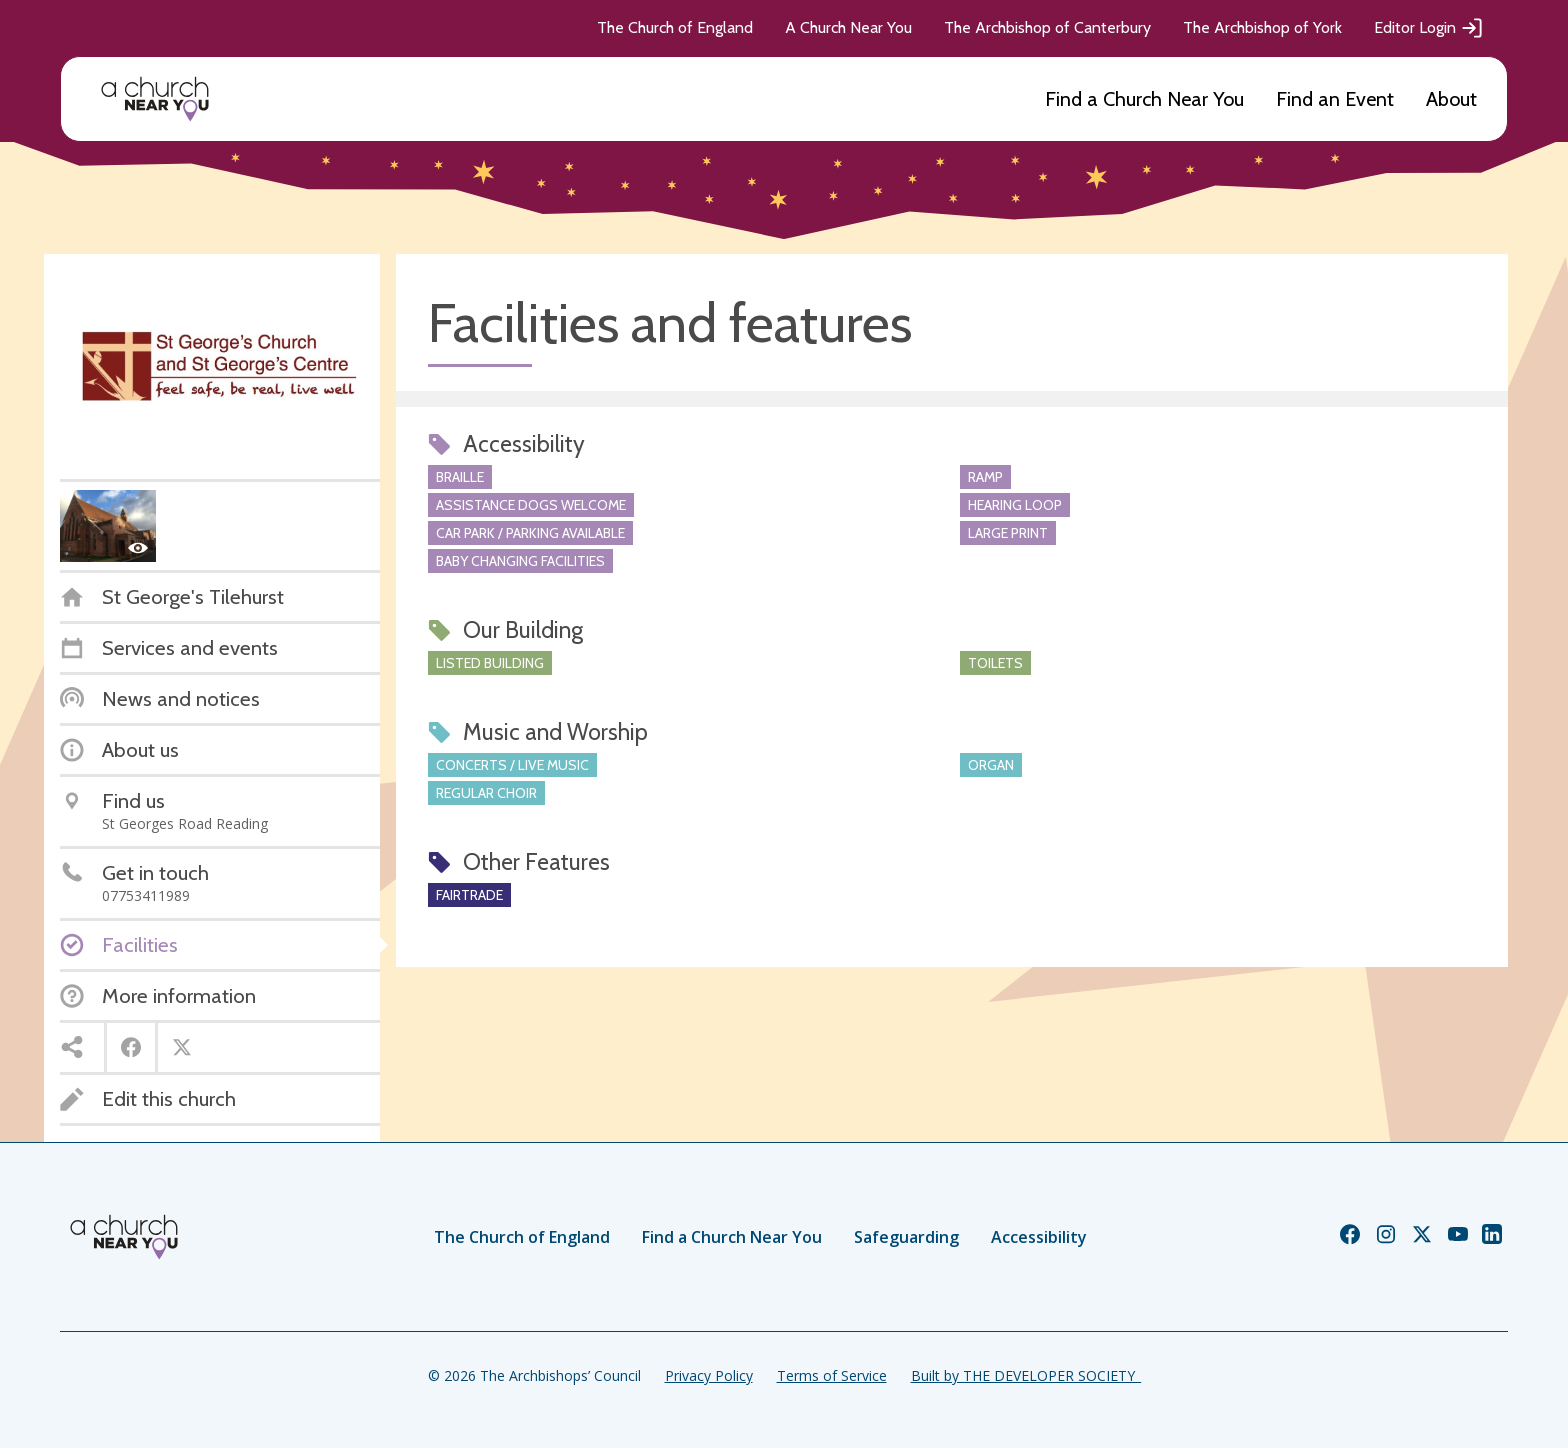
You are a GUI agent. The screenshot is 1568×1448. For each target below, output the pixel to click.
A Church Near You (848, 27)
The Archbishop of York (1262, 27)
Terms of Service (832, 1375)
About (1451, 99)
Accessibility (1039, 1237)
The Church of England (675, 27)
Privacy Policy (709, 1375)
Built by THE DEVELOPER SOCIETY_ (1026, 1375)
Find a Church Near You (1144, 99)
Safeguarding (906, 1237)
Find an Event (1335, 99)
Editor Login (1429, 28)
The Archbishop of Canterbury (1047, 27)
